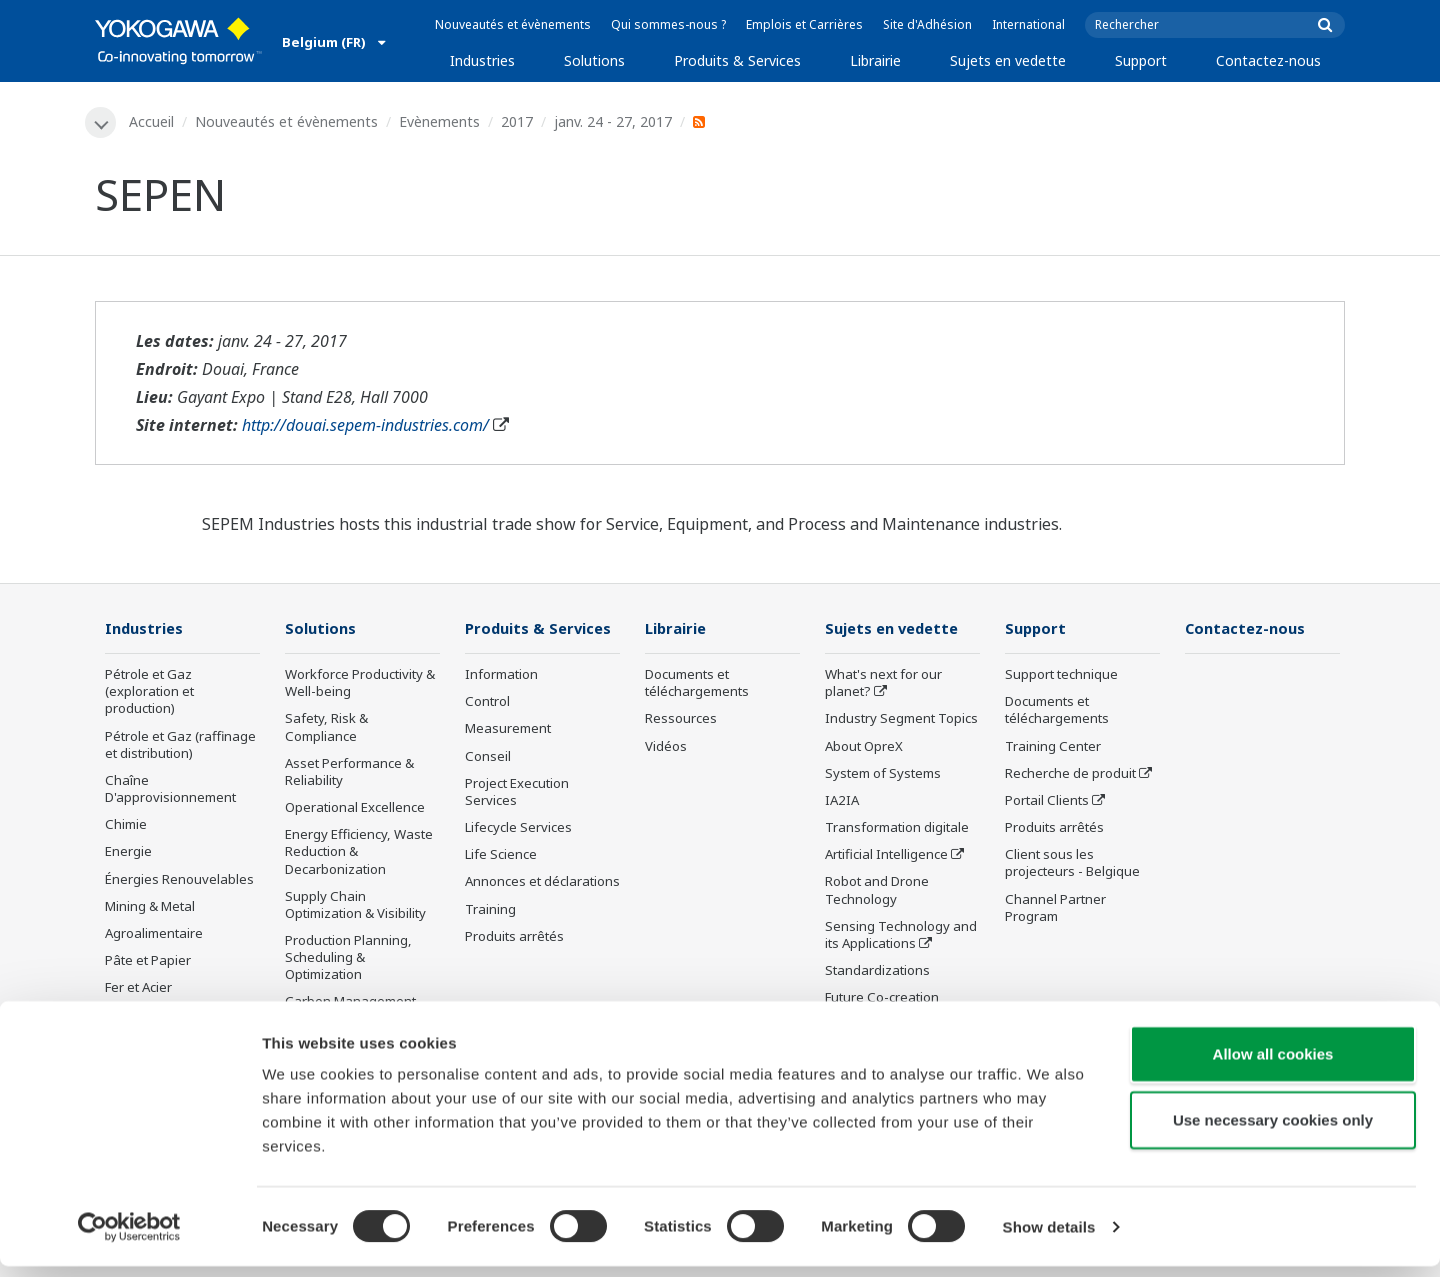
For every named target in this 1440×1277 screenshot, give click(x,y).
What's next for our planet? (883, 684)
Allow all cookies (1273, 1064)
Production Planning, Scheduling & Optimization (348, 959)
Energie (128, 853)
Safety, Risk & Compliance (326, 728)
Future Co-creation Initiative (882, 1007)
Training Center (1053, 747)
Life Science (501, 856)
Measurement (508, 730)
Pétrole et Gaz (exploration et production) (149, 693)
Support (1141, 60)
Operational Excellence (355, 809)
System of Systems (883, 774)
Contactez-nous (1268, 60)
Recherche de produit (1070, 774)
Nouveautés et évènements (513, 24)
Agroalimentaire (154, 935)
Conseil (488, 757)
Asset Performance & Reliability (349, 772)
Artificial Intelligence (886, 856)
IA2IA (842, 802)
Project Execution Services (517, 792)
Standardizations (877, 972)
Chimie (126, 826)
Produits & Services (737, 60)
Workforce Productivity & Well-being (360, 684)
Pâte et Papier (148, 962)
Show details (1049, 1237)
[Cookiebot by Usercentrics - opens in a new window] (129, 1238)
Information (501, 676)
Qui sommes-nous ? (668, 24)
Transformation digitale (897, 829)
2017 (518, 121)
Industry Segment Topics (901, 720)
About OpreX (864, 747)
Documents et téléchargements (697, 684)
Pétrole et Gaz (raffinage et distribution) (180, 745)
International (1028, 24)
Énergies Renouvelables (179, 880)
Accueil (152, 121)
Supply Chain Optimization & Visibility (355, 905)
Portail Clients (1047, 802)
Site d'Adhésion (927, 24)
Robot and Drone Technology (877, 891)
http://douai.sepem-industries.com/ (365, 426)
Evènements (440, 121)
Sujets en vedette (1008, 60)
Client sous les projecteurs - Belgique (1072, 864)
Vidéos (666, 747)
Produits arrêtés (514, 937)
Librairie (875, 60)
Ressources (681, 720)
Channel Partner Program (1055, 908)
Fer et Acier (138, 989)
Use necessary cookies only (1273, 1130)
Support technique (1061, 676)
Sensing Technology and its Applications (901, 935)
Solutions (594, 60)
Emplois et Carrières (804, 24)
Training (490, 910)
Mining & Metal (150, 907)
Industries (482, 60)
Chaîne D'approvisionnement (170, 790)
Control (487, 703)
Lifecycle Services (518, 829)
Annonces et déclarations (542, 883)
